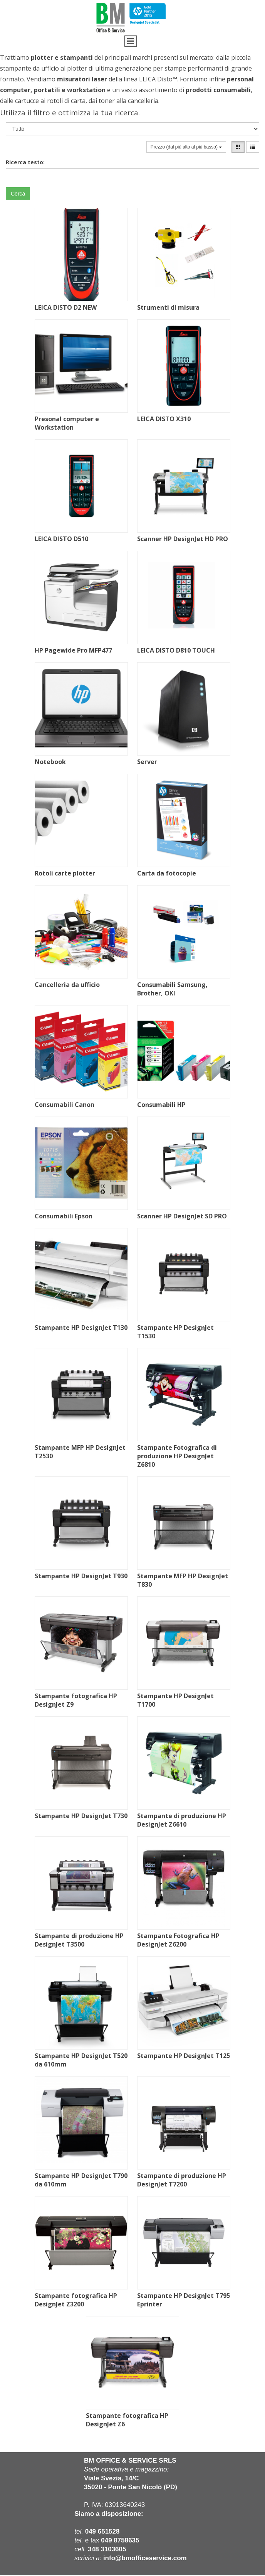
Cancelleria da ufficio (67, 984)
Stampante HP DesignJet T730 (81, 1816)
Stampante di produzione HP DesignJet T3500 (79, 1940)
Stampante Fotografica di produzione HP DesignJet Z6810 (177, 1456)
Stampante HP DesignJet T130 (81, 1327)
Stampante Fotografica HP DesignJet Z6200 (178, 1940)
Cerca (18, 194)
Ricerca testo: (25, 162)
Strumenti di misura (168, 307)
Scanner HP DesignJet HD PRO (182, 539)
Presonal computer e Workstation (67, 423)
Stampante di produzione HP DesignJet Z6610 (181, 1820)
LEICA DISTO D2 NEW (66, 307)
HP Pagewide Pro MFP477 (73, 650)
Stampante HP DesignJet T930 (81, 1576)
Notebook (50, 761)
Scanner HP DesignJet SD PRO (182, 1216)
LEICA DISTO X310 (164, 419)
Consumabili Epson (63, 1216)
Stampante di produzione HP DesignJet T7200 (181, 2179)
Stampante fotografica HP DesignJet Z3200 (76, 2299)
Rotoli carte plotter (65, 873)
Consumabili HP (161, 1104)
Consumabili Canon (64, 1104)
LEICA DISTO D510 (61, 539)
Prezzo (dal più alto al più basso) (186, 147)
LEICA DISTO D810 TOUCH (176, 650)
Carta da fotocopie (166, 873)
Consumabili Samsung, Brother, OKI (172, 988)
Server (147, 761)
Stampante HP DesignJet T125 (183, 2055)
